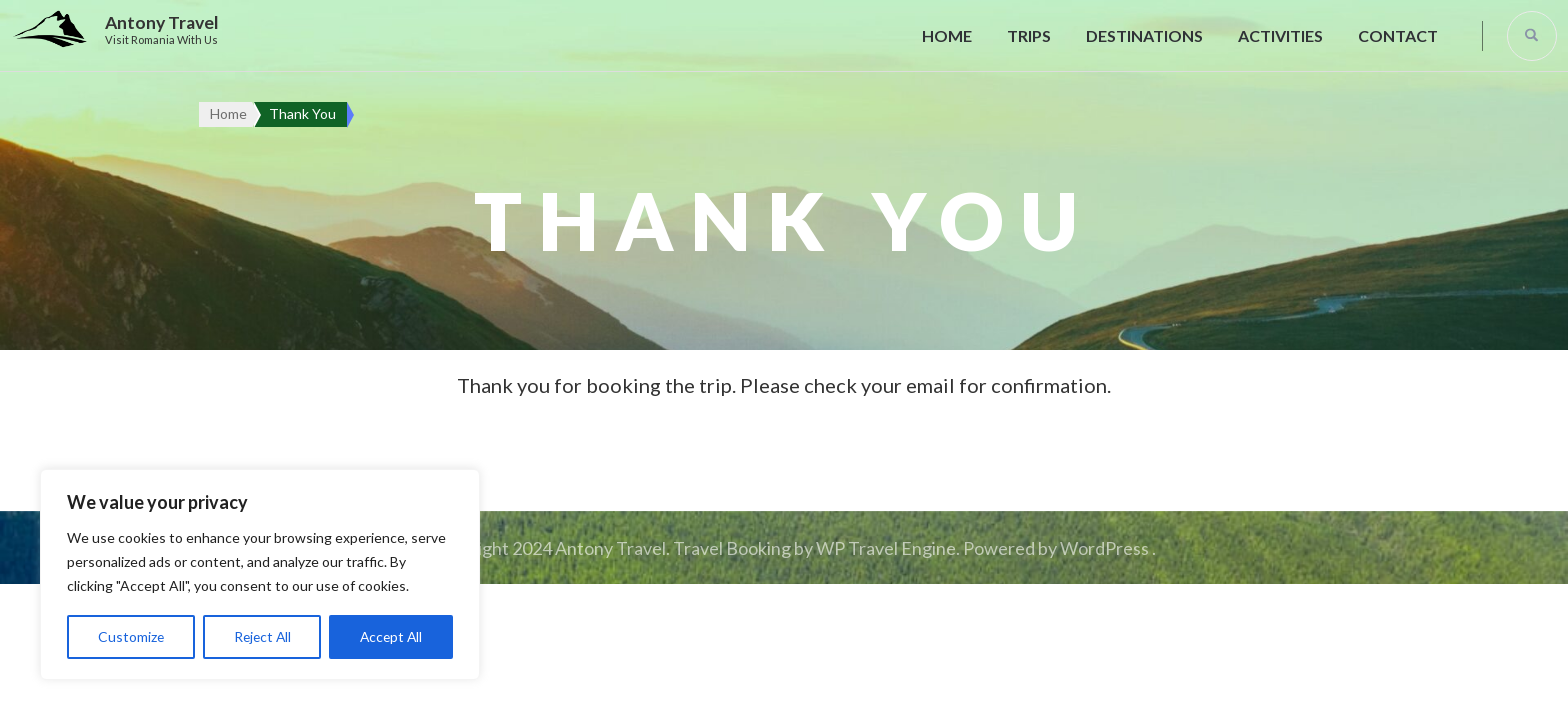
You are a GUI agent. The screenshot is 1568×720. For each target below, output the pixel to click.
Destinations (1144, 35)
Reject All (261, 636)
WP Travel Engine (886, 548)
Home (947, 35)
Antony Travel (162, 22)
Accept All (390, 636)
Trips (1029, 35)
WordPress (1104, 548)
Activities (1280, 35)
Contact (1398, 35)
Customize (130, 636)
